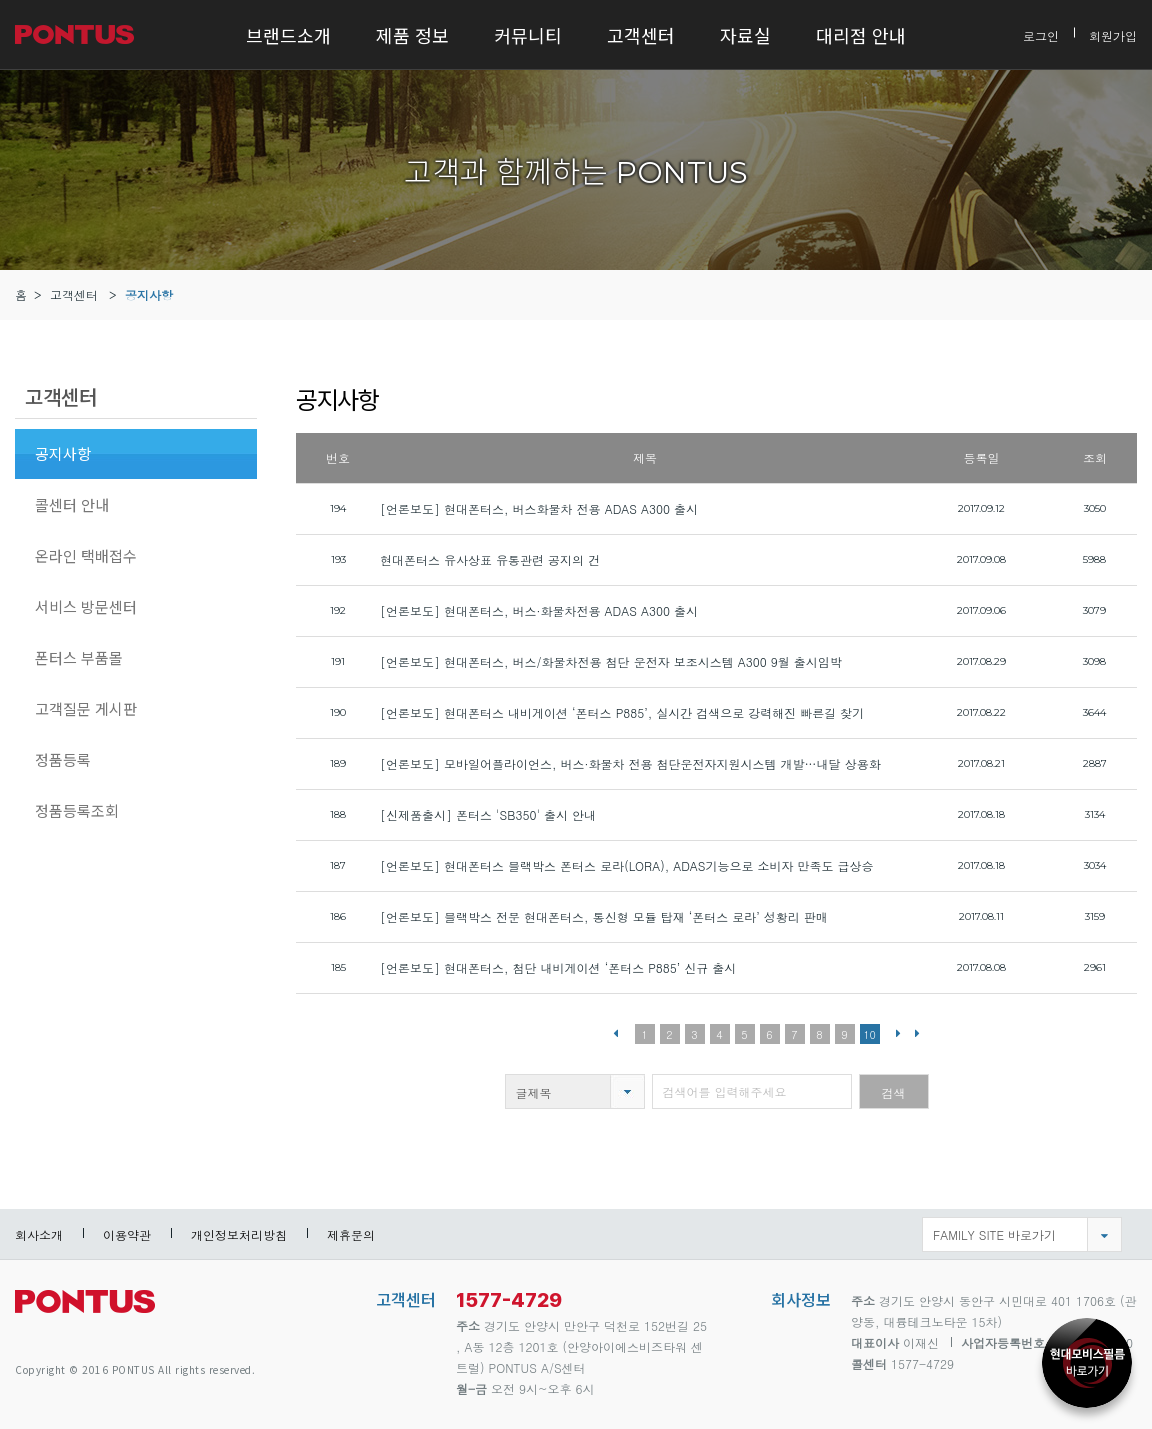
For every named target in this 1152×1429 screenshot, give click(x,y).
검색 (894, 1092)
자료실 (745, 35)
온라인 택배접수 (86, 555)
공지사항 (149, 294)
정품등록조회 (77, 810)
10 (869, 1034)
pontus (85, 1309)
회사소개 (39, 1234)
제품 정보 (412, 35)
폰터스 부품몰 (79, 657)
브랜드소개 (288, 35)
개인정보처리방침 (239, 1234)
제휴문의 (351, 1234)
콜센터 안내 (72, 504)
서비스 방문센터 (86, 606)
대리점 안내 (861, 35)
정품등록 (63, 759)
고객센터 (641, 35)
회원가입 (1113, 34)
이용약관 (127, 1234)
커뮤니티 (528, 35)
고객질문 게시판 (86, 708)
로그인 (1041, 34)
